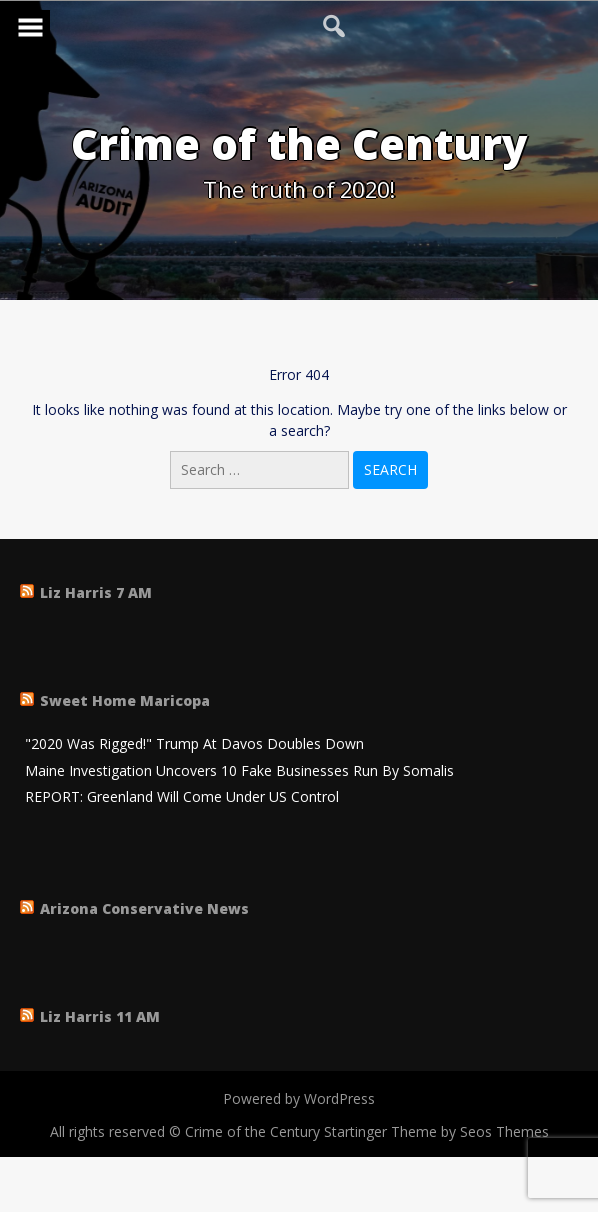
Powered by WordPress (299, 1098)
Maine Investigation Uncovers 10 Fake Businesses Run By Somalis (239, 771)
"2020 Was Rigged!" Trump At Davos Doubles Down (194, 744)
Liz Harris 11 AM (100, 1016)
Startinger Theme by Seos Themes (436, 1131)
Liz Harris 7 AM (96, 592)
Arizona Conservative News (144, 908)
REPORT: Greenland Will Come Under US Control (182, 797)
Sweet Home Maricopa (125, 700)
